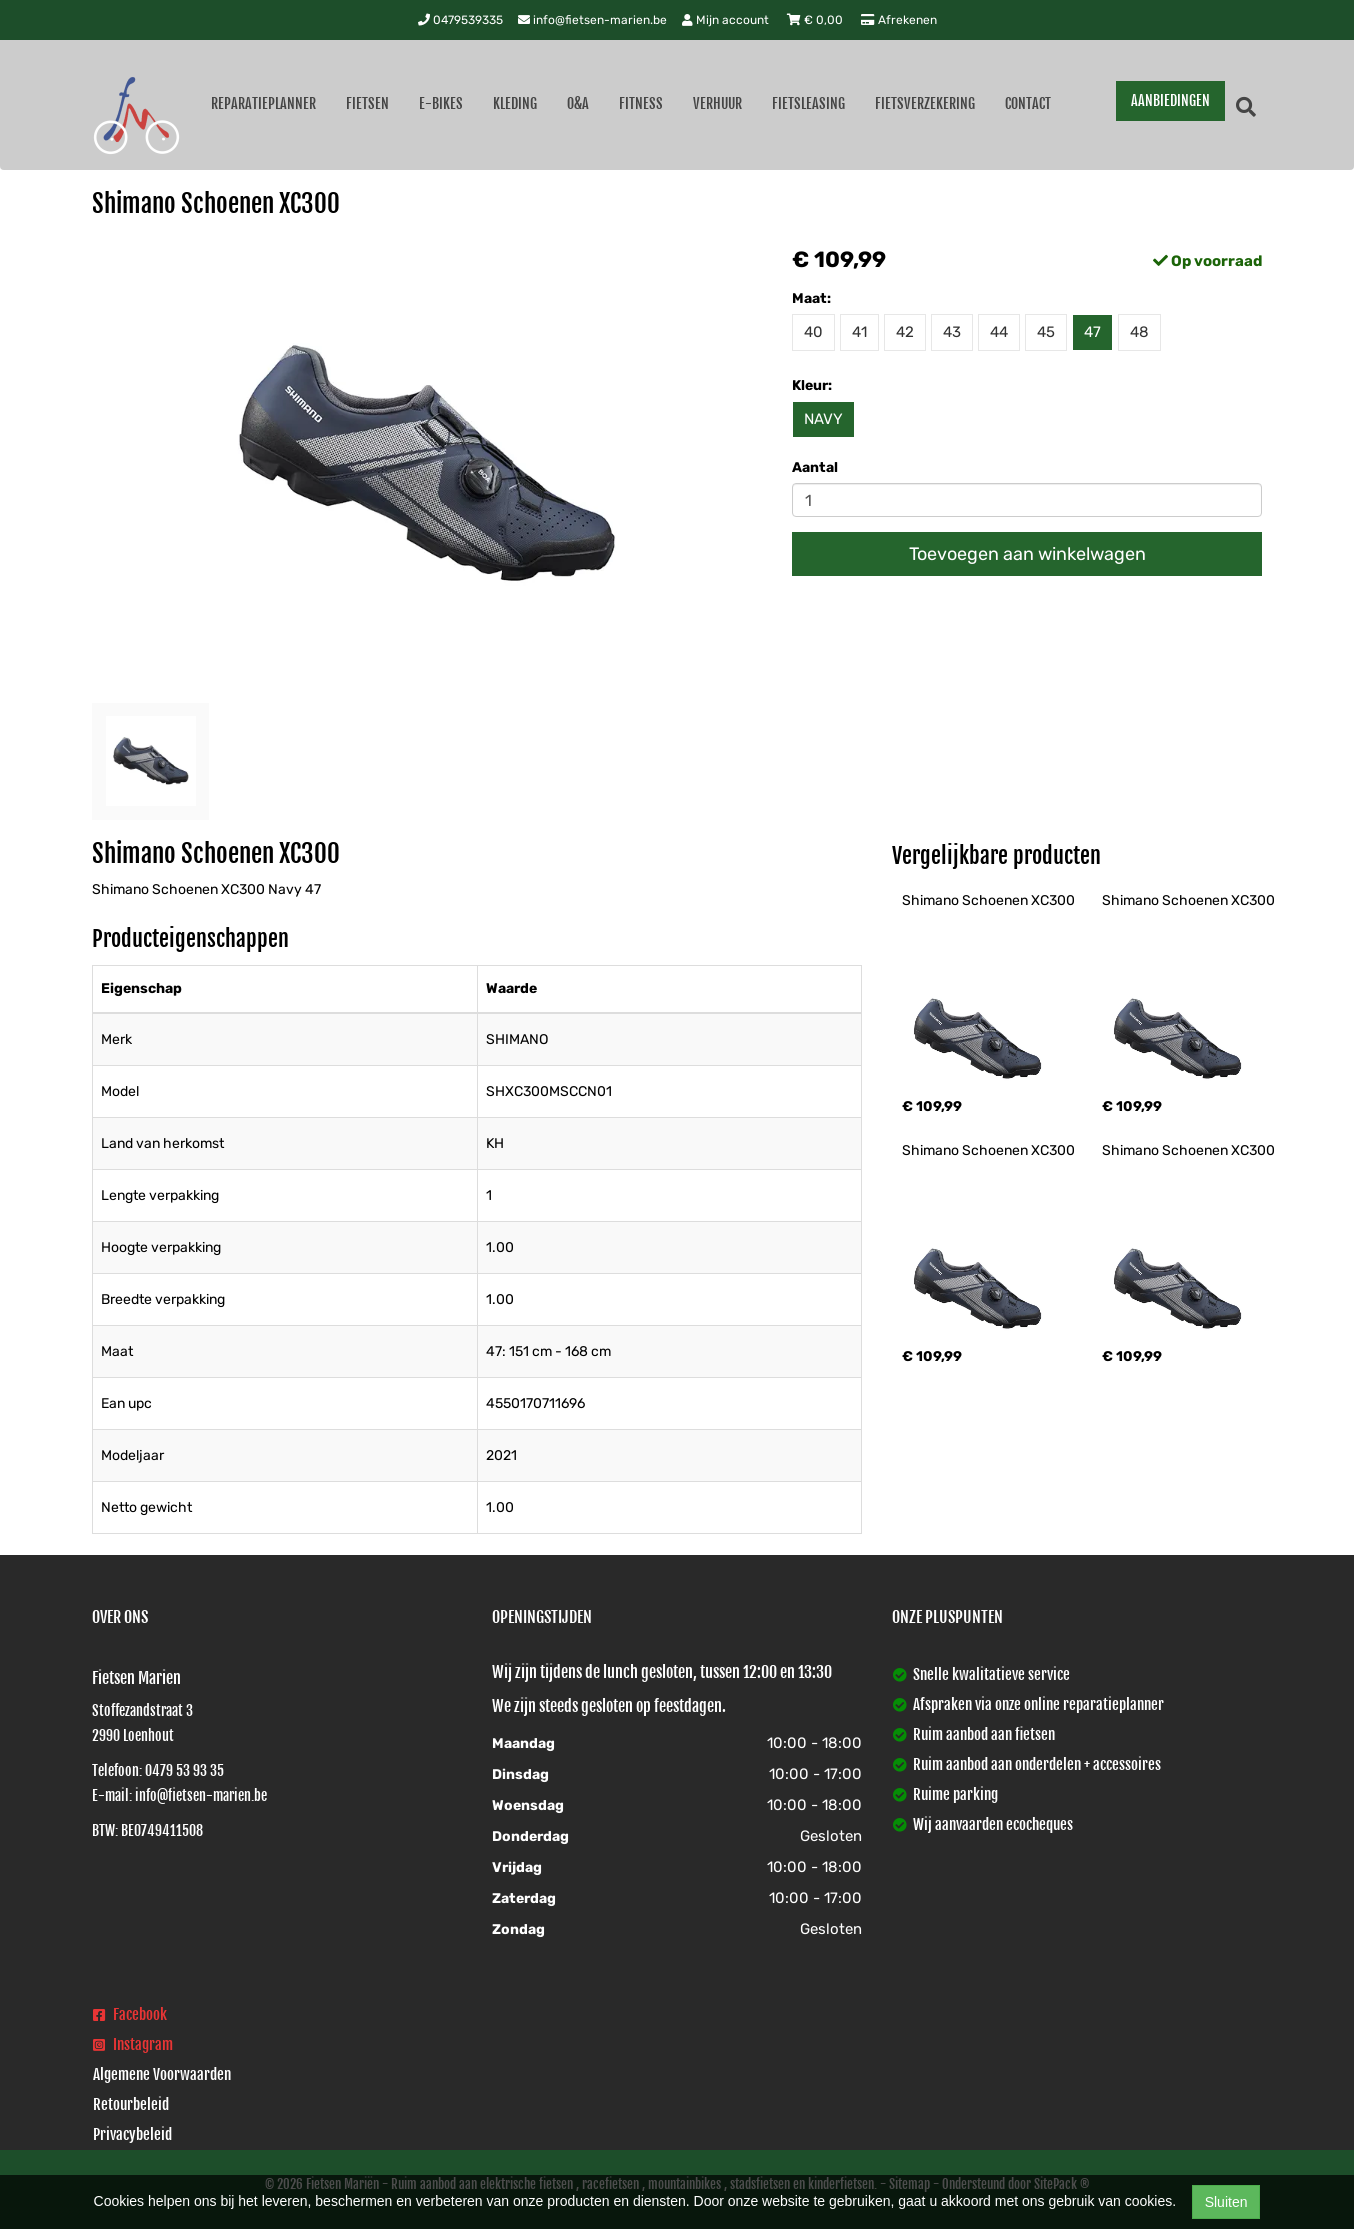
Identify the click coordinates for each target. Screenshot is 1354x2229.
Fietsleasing (808, 103)
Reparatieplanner (263, 103)
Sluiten (1226, 2202)
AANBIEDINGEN (1170, 100)
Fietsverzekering (925, 103)
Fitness (641, 103)
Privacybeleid (132, 2134)
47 (1092, 332)
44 (999, 332)
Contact (1028, 103)
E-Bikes (441, 103)
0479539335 (460, 20)
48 (1139, 332)
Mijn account (727, 20)
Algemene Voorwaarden (162, 2074)
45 (1046, 332)
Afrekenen (899, 20)
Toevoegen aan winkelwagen (1027, 554)
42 (905, 332)
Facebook (130, 2014)
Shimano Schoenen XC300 (988, 900)
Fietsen (367, 103)
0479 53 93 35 (184, 1770)
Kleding (515, 103)
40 (813, 332)
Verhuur (717, 103)
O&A (578, 103)
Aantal (815, 467)
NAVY (823, 419)
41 (859, 332)
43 (952, 332)
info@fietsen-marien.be (592, 20)
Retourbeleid (131, 2104)
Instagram (133, 2044)
